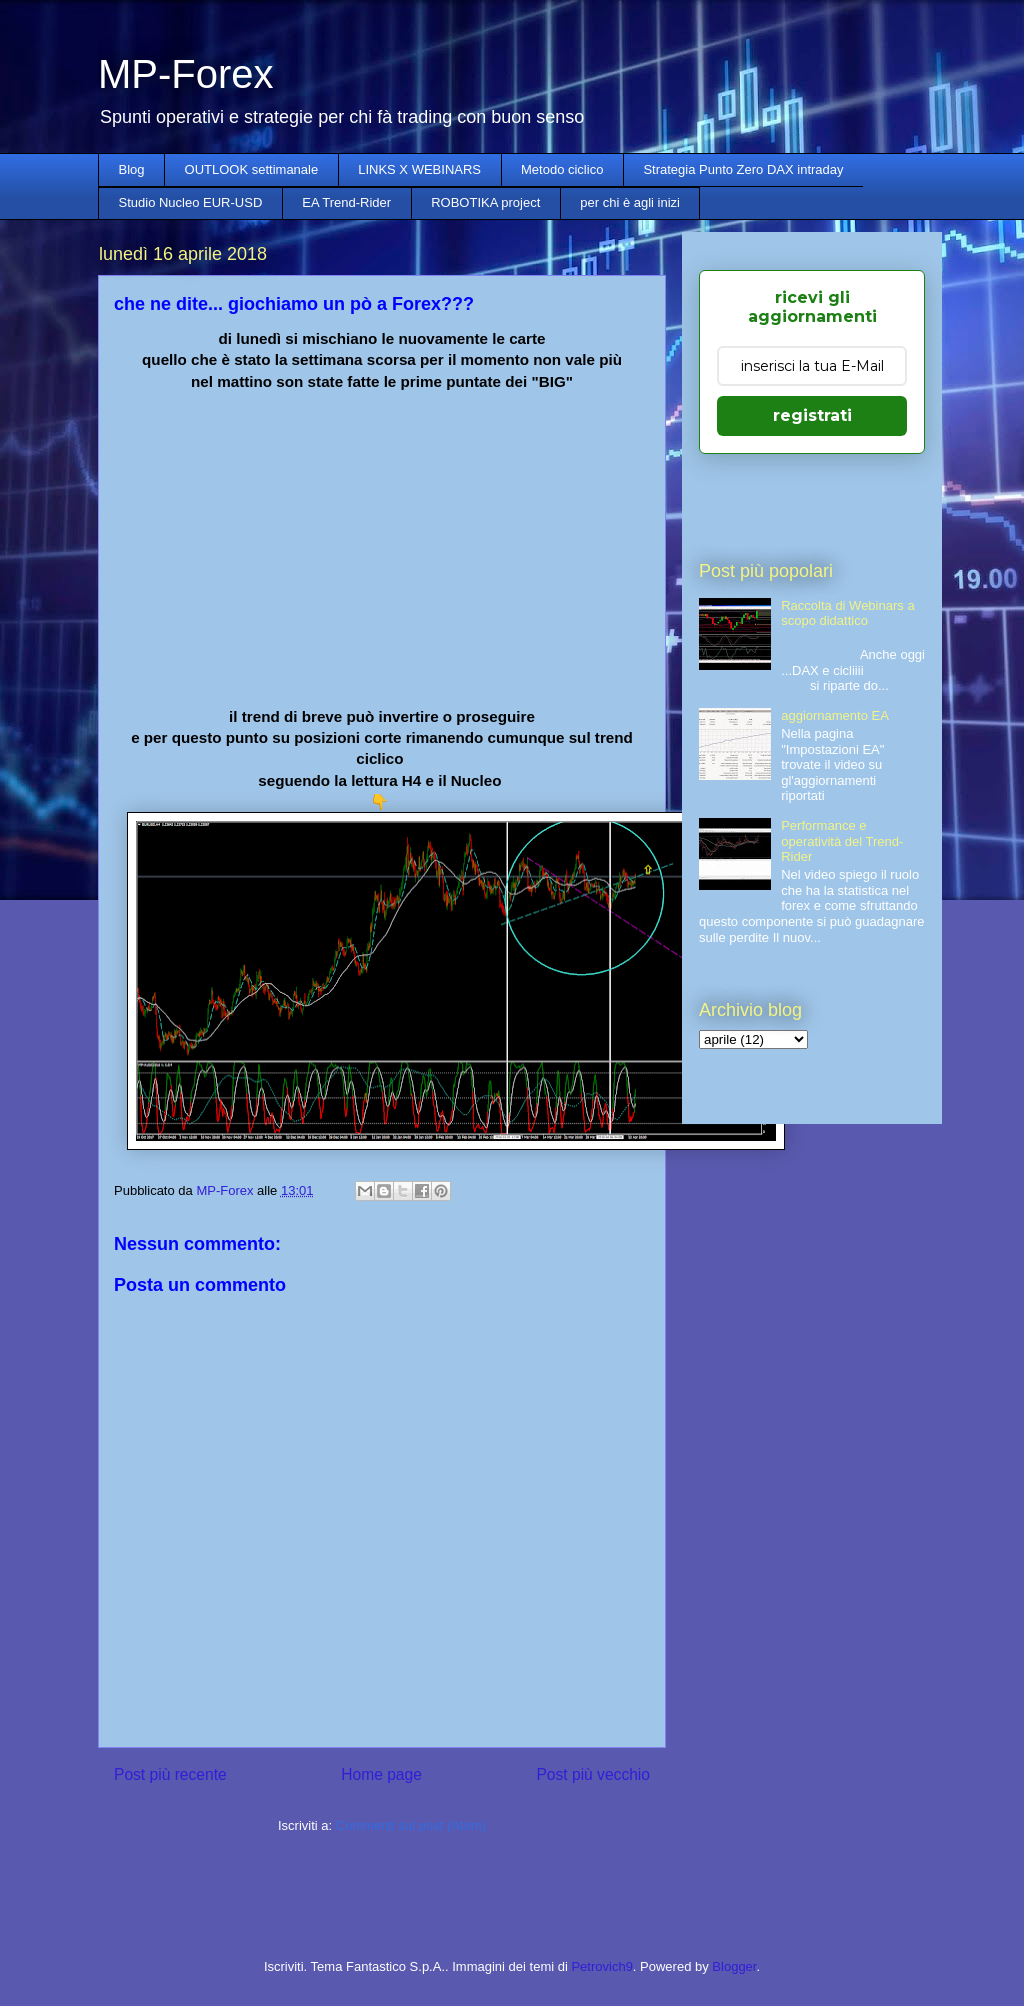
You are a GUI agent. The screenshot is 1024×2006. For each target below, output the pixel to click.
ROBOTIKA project (485, 202)
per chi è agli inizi (630, 202)
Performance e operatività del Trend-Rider (842, 841)
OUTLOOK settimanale (252, 169)
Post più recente (170, 1774)
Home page (381, 1774)
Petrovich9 (601, 1966)
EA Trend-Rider (346, 202)
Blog (132, 169)
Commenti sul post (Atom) (411, 1825)
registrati (812, 415)
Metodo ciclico (562, 169)
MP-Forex (186, 74)
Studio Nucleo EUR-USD (191, 202)
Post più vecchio (593, 1774)
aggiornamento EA (835, 715)
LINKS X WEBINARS (419, 169)
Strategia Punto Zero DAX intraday (743, 169)
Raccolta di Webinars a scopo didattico (847, 613)
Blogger (734, 1966)
